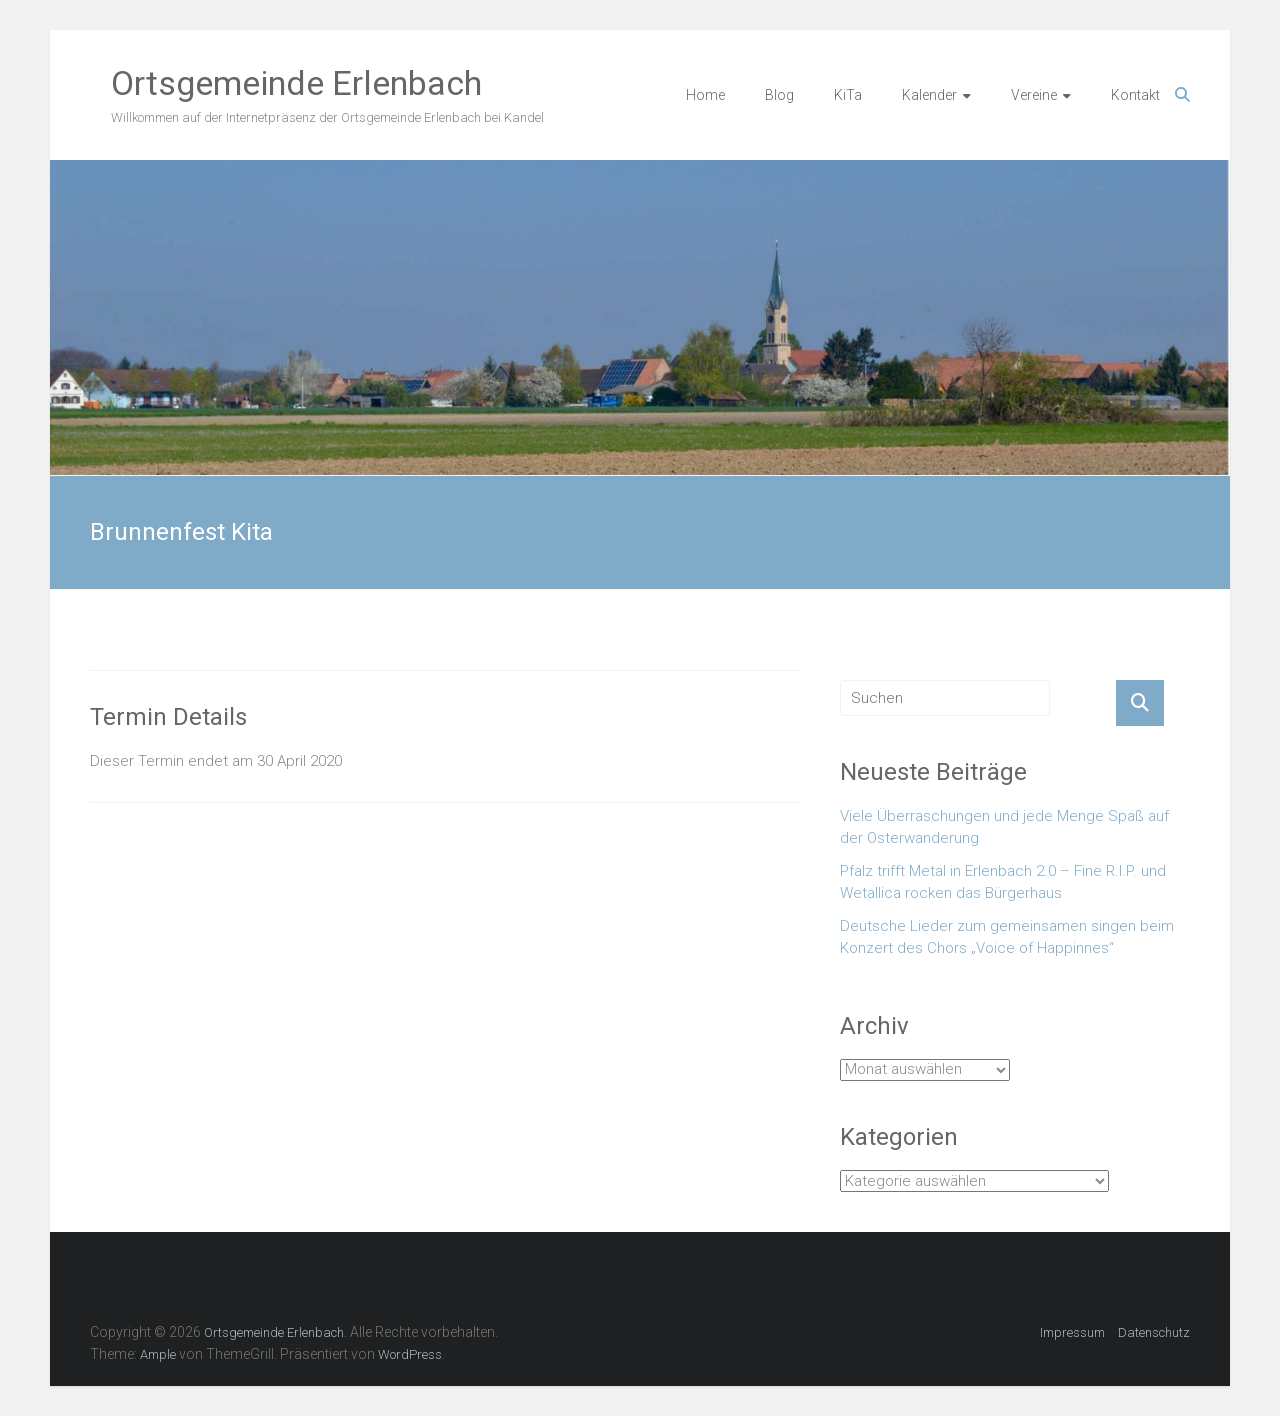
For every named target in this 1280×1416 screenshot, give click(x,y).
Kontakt (1135, 95)
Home (705, 95)
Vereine (1034, 95)
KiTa (848, 95)
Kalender (929, 95)
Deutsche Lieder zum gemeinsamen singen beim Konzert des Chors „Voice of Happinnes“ (1007, 937)
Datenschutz (1154, 1332)
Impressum (1072, 1332)
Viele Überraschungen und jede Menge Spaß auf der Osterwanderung (1004, 827)
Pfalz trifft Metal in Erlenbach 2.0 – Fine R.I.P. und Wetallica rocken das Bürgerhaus (1003, 882)
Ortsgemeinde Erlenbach (296, 83)
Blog (779, 95)
